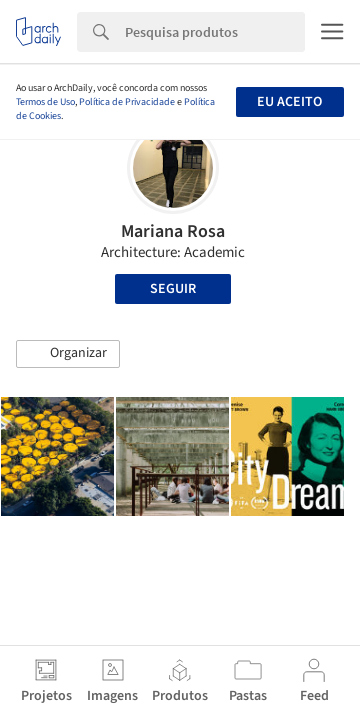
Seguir (173, 289)
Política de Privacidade (127, 102)
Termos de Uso (45, 102)
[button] (68, 354)
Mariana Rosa (173, 231)
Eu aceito (289, 102)
